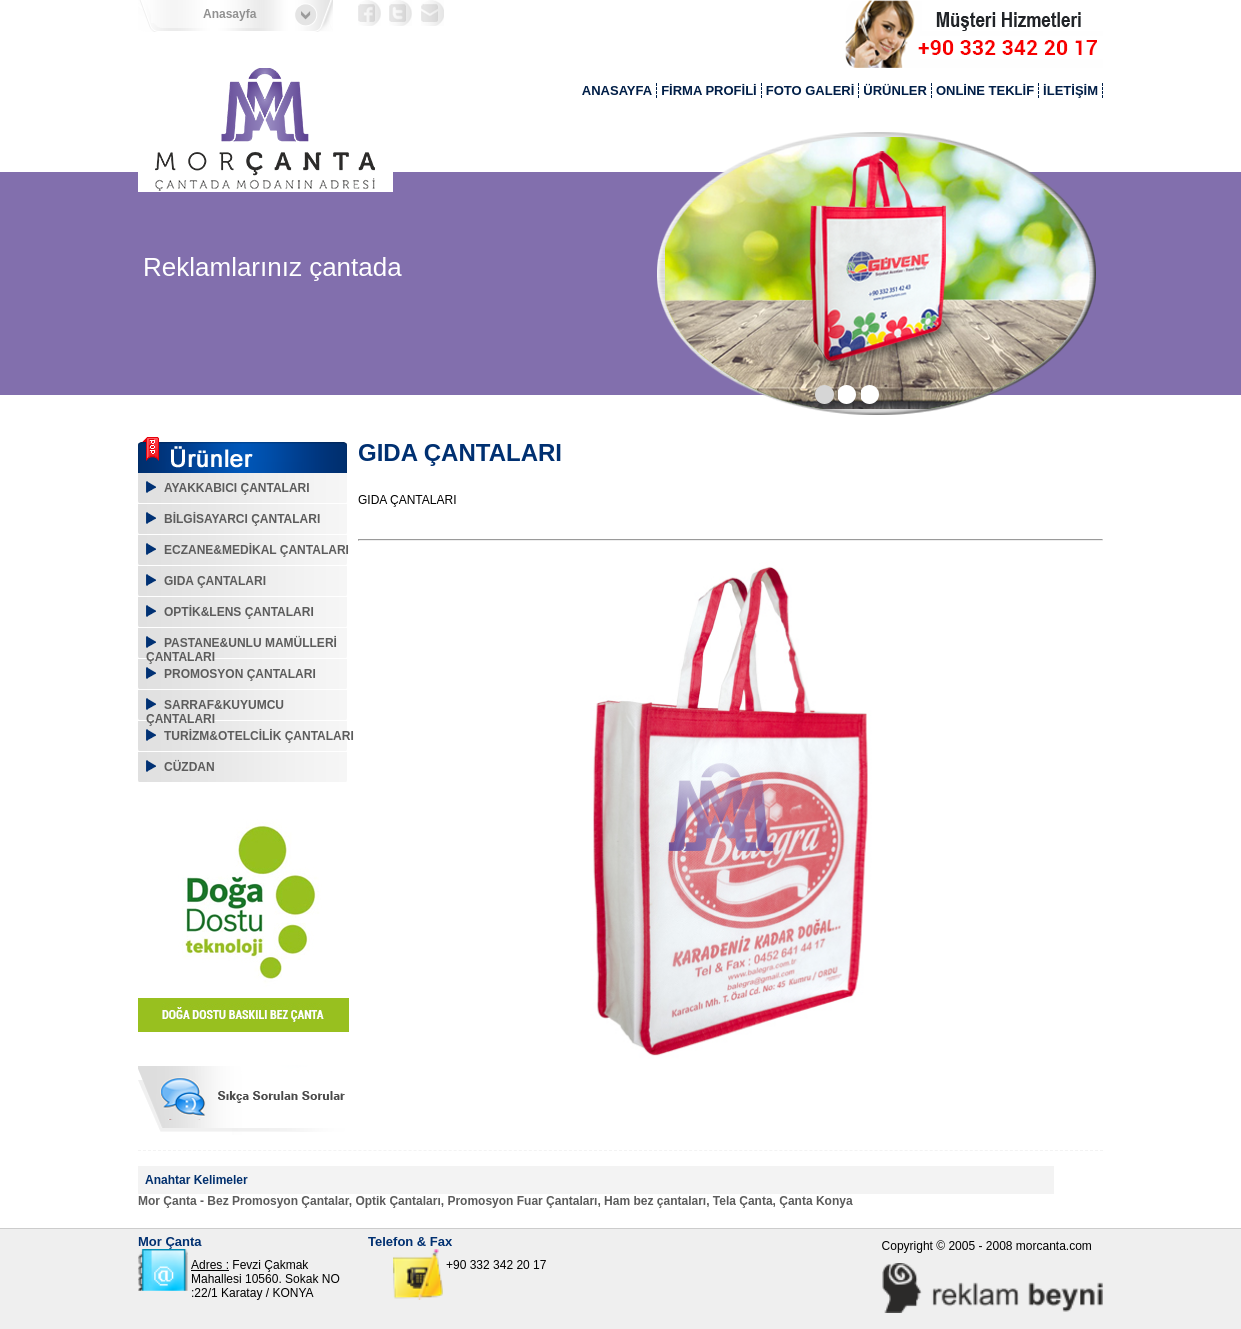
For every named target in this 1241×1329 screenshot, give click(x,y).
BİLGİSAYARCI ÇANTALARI (242, 519)
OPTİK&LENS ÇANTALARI (239, 612)
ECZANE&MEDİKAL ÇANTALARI (256, 550)
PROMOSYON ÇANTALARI (240, 674)
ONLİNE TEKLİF (985, 90)
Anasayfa (229, 14)
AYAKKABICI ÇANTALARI (237, 488)
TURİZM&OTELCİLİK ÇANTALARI (259, 736)
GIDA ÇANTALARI (215, 581)
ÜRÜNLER (895, 90)
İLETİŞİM (1070, 90)
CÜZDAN (189, 767)
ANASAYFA (617, 90)
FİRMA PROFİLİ (709, 90)
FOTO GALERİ (810, 90)
